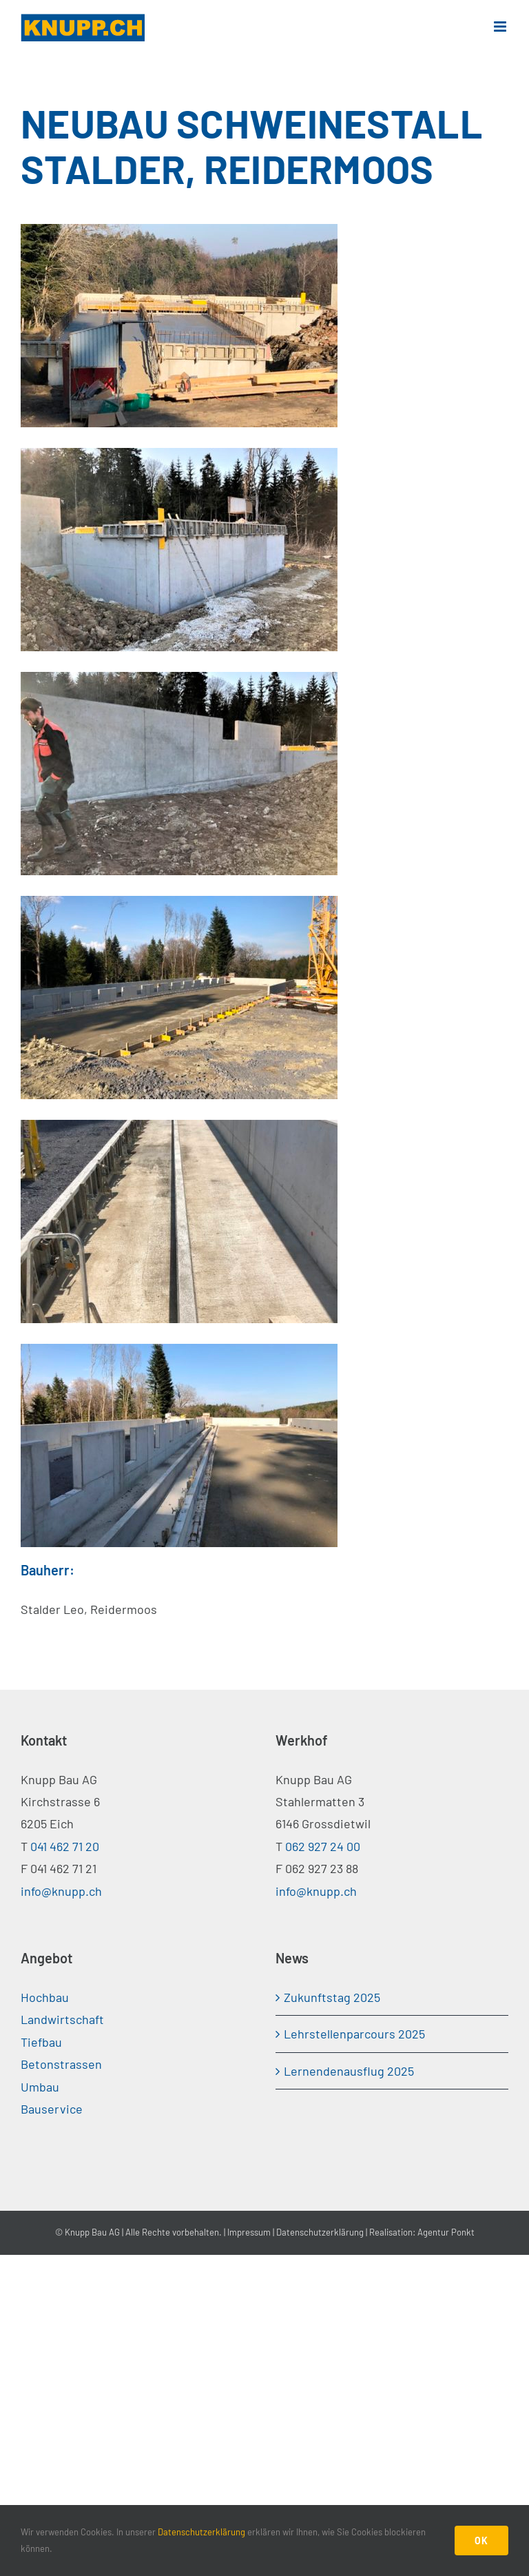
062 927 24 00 (322, 1846)
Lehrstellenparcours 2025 (354, 2033)
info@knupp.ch (61, 1891)
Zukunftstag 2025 (332, 1997)
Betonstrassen (61, 2064)
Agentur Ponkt (446, 2232)
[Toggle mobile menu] (501, 26)
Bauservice (52, 2108)
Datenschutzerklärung (320, 2232)
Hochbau (45, 1997)
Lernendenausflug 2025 (349, 2070)
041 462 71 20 (64, 1846)
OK (481, 2540)
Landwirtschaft (62, 2019)
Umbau (40, 2086)
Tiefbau (41, 2041)
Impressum (249, 2232)
